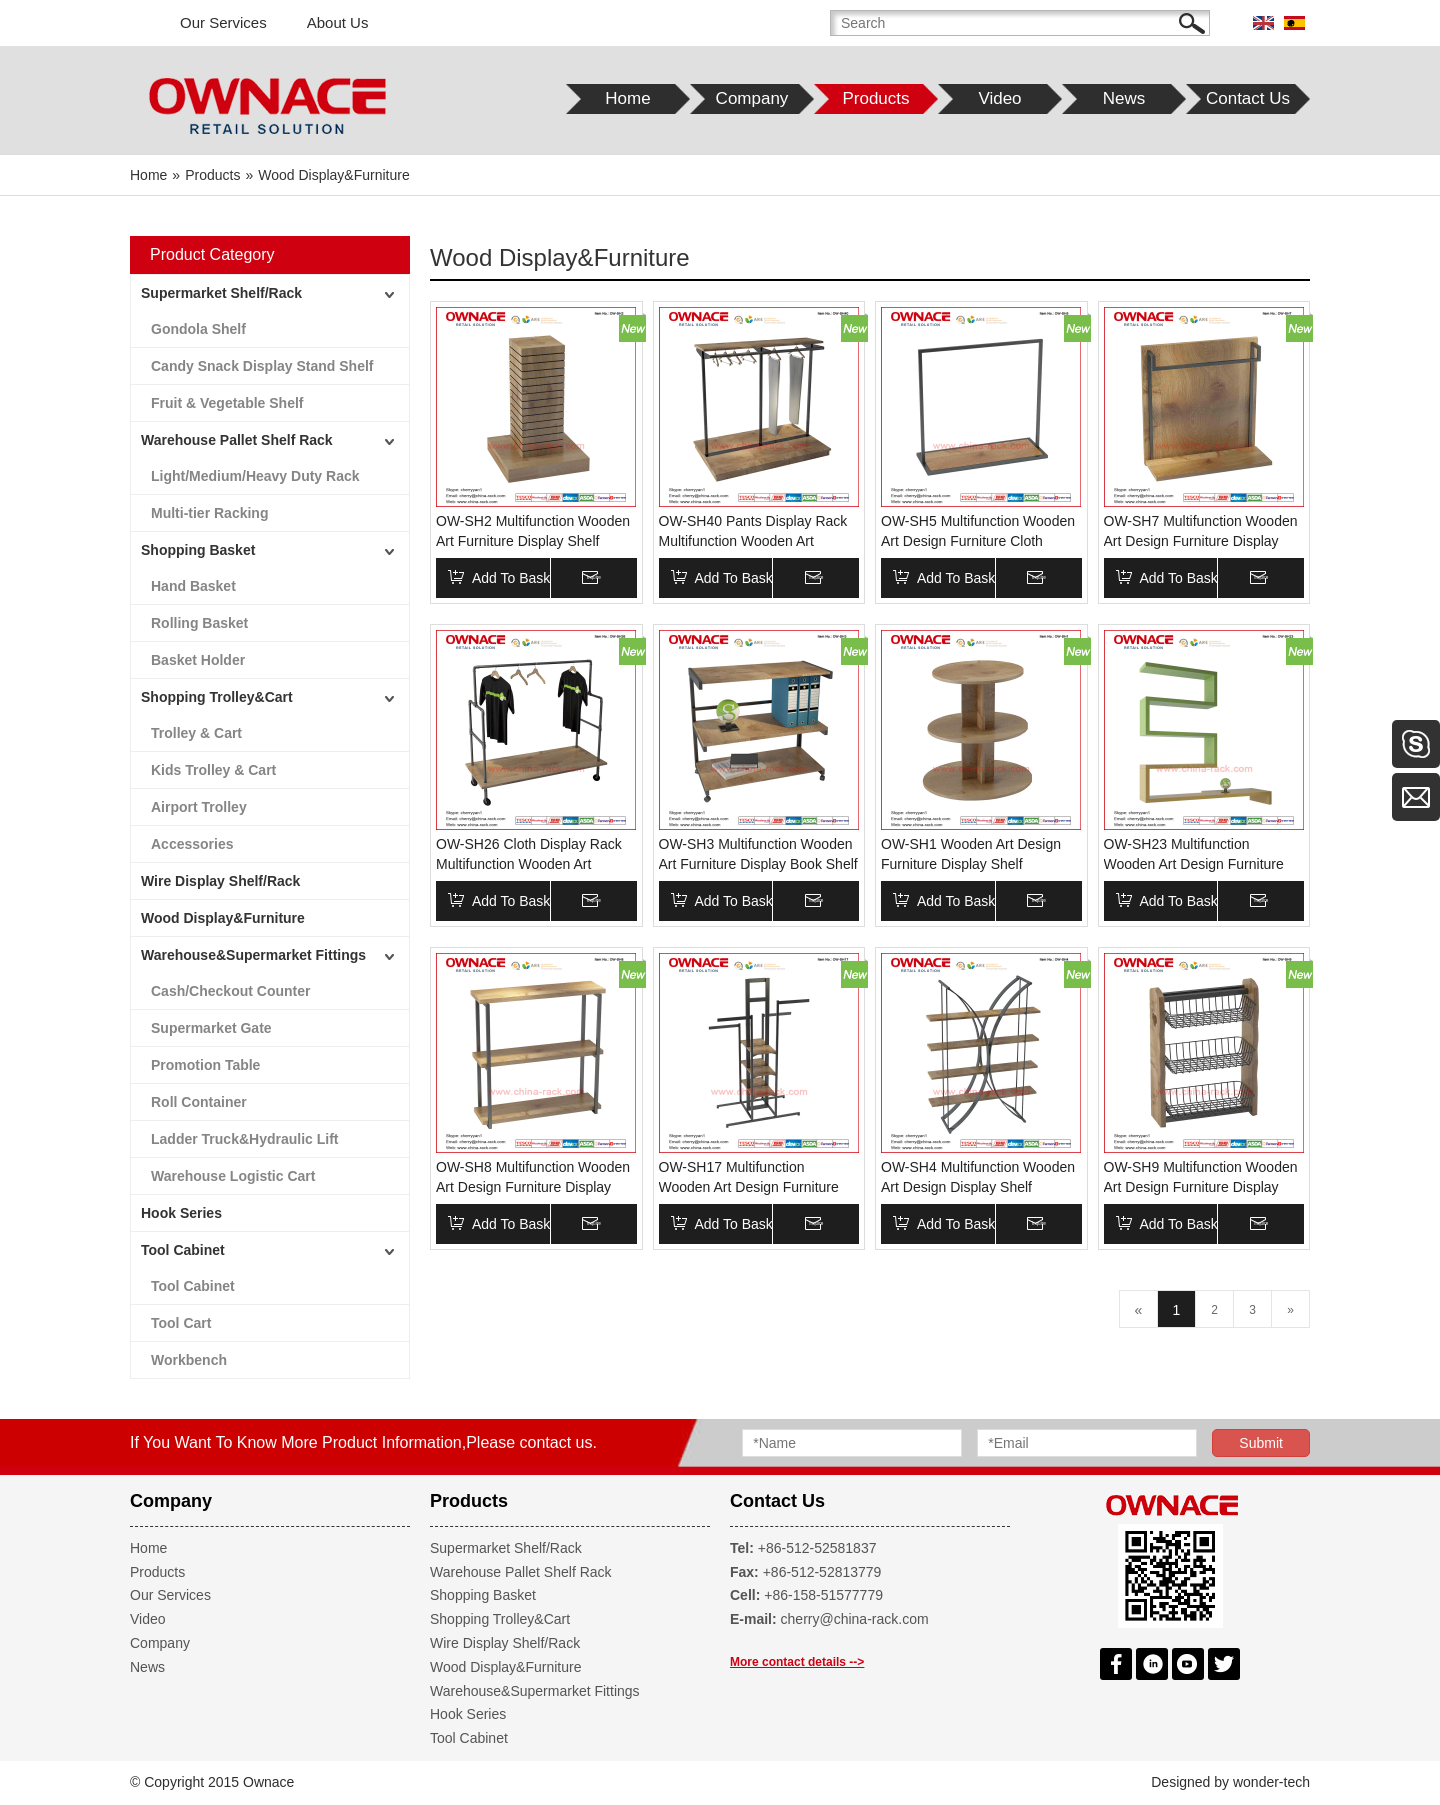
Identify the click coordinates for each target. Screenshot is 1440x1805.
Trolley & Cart (196, 733)
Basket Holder (198, 660)
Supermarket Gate (211, 1028)
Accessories (192, 844)
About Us (338, 22)
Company (160, 1643)
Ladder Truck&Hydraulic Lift (244, 1139)
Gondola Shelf (198, 329)
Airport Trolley (199, 807)
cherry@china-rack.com (855, 1619)
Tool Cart (181, 1323)
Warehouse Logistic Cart (233, 1176)
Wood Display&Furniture (223, 918)
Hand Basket (193, 586)
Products (157, 1572)
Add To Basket (517, 578)
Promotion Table (205, 1065)
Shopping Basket (198, 550)
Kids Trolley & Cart (213, 770)
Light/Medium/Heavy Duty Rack (255, 476)
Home (148, 1548)
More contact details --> (797, 1662)
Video (148, 1619)
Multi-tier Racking (209, 513)
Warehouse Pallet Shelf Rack (237, 440)
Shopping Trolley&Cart (217, 697)
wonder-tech (1271, 1782)
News (147, 1667)
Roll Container (199, 1102)
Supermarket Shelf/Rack (221, 293)
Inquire (617, 578)
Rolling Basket (199, 623)
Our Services (223, 22)
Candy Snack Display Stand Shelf (262, 366)
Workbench (189, 1360)
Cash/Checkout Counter (230, 991)
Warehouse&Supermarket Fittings (253, 955)
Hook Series (181, 1213)
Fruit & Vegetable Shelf (227, 403)
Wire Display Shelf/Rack (220, 881)
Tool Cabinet (183, 1250)
